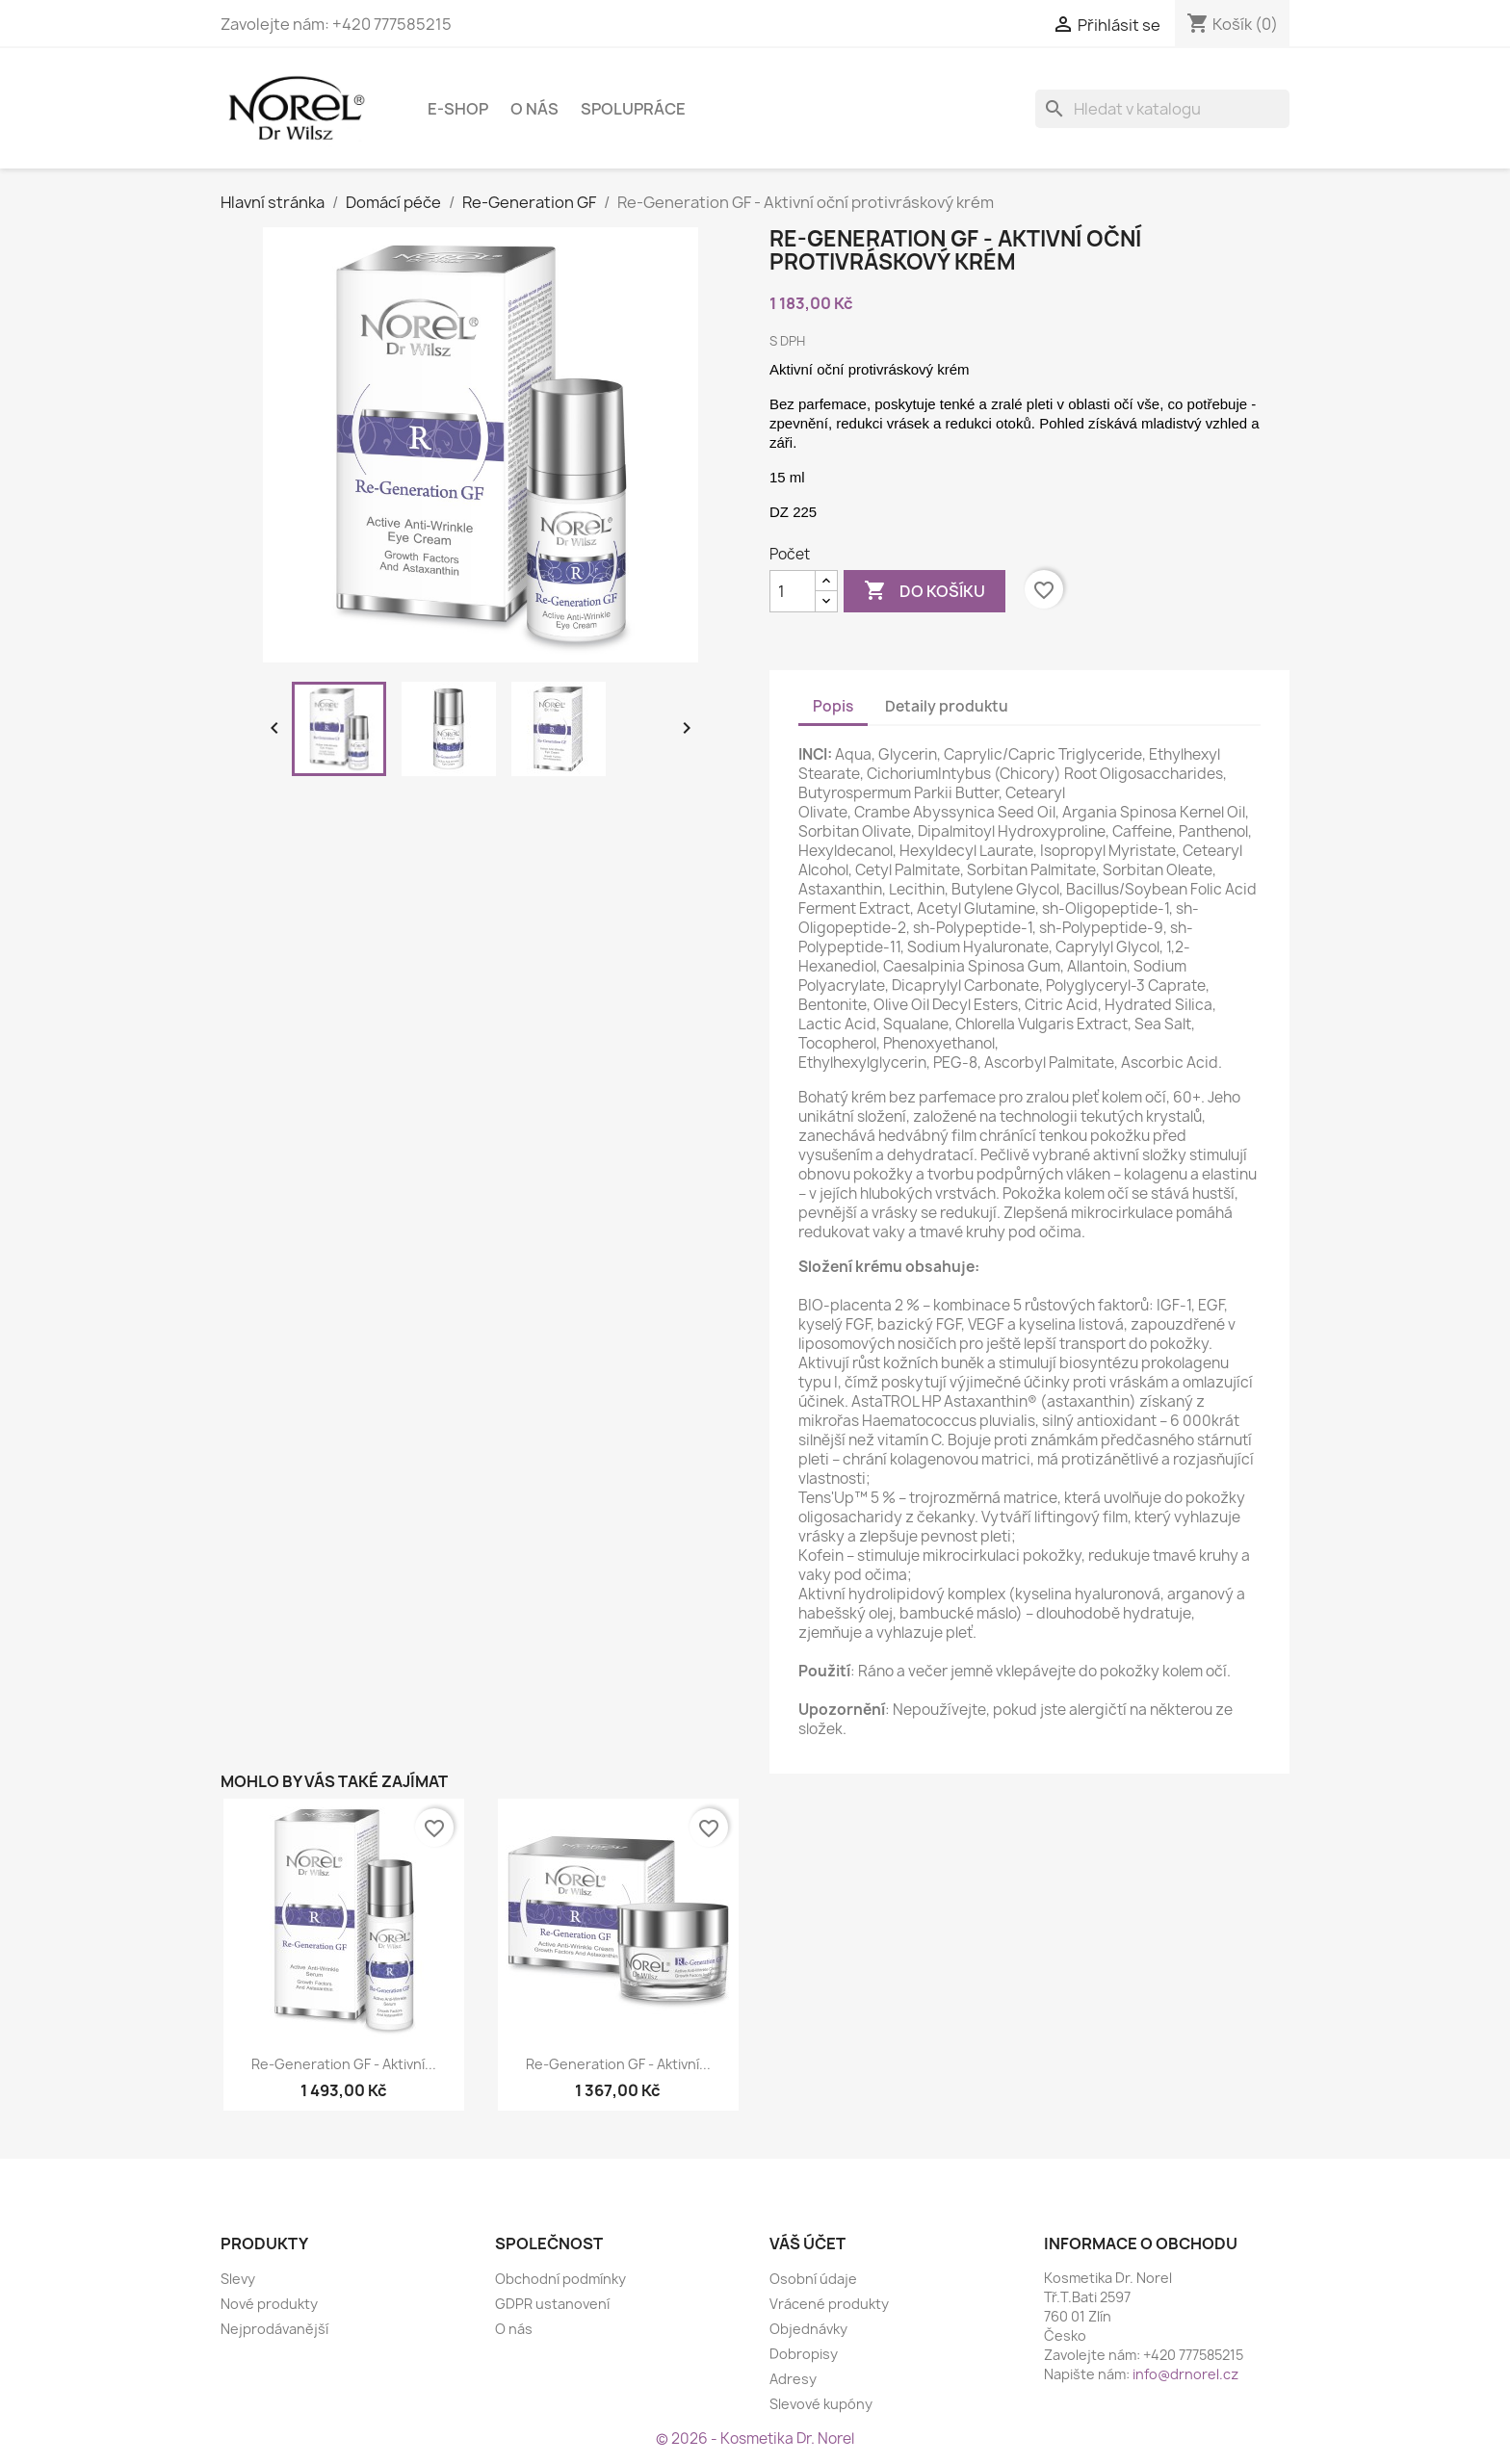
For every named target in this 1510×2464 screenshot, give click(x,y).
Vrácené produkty (829, 2304)
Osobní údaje (813, 2278)
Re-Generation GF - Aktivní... (343, 2064)
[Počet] (792, 591)
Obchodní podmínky (560, 2278)
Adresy (793, 2379)
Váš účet (807, 2243)
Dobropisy (803, 2354)
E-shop (458, 108)
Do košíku (924, 591)
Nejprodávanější (274, 2329)
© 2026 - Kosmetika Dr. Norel (755, 2438)
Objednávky (808, 2329)
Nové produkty (269, 2304)
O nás (534, 108)
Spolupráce (633, 108)
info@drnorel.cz (1185, 2374)
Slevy (238, 2278)
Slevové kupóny (820, 2404)
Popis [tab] (833, 706)
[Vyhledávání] (1162, 109)
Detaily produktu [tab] (946, 706)
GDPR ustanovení (552, 2304)
